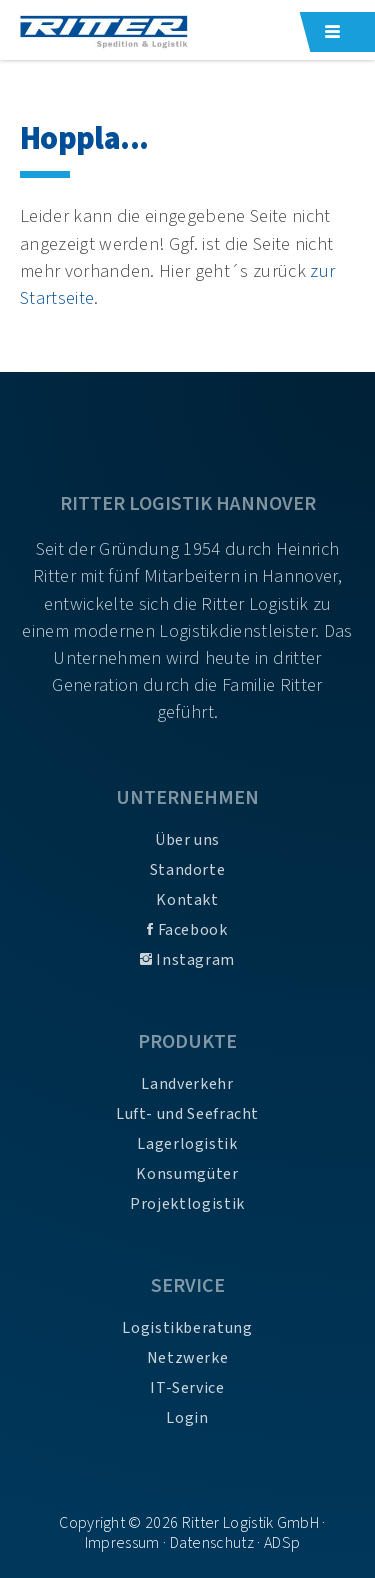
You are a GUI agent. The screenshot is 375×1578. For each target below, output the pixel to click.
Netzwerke (188, 1358)
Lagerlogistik (187, 1144)
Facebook (187, 930)
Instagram (187, 960)
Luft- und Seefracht (187, 1114)
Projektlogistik (187, 1204)
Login (187, 1418)
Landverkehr (187, 1084)
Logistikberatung (187, 1328)
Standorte (188, 870)
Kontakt (187, 900)
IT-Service (187, 1388)
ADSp (282, 1543)
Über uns (187, 840)
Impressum (122, 1543)
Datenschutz (212, 1543)
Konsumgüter (187, 1174)
